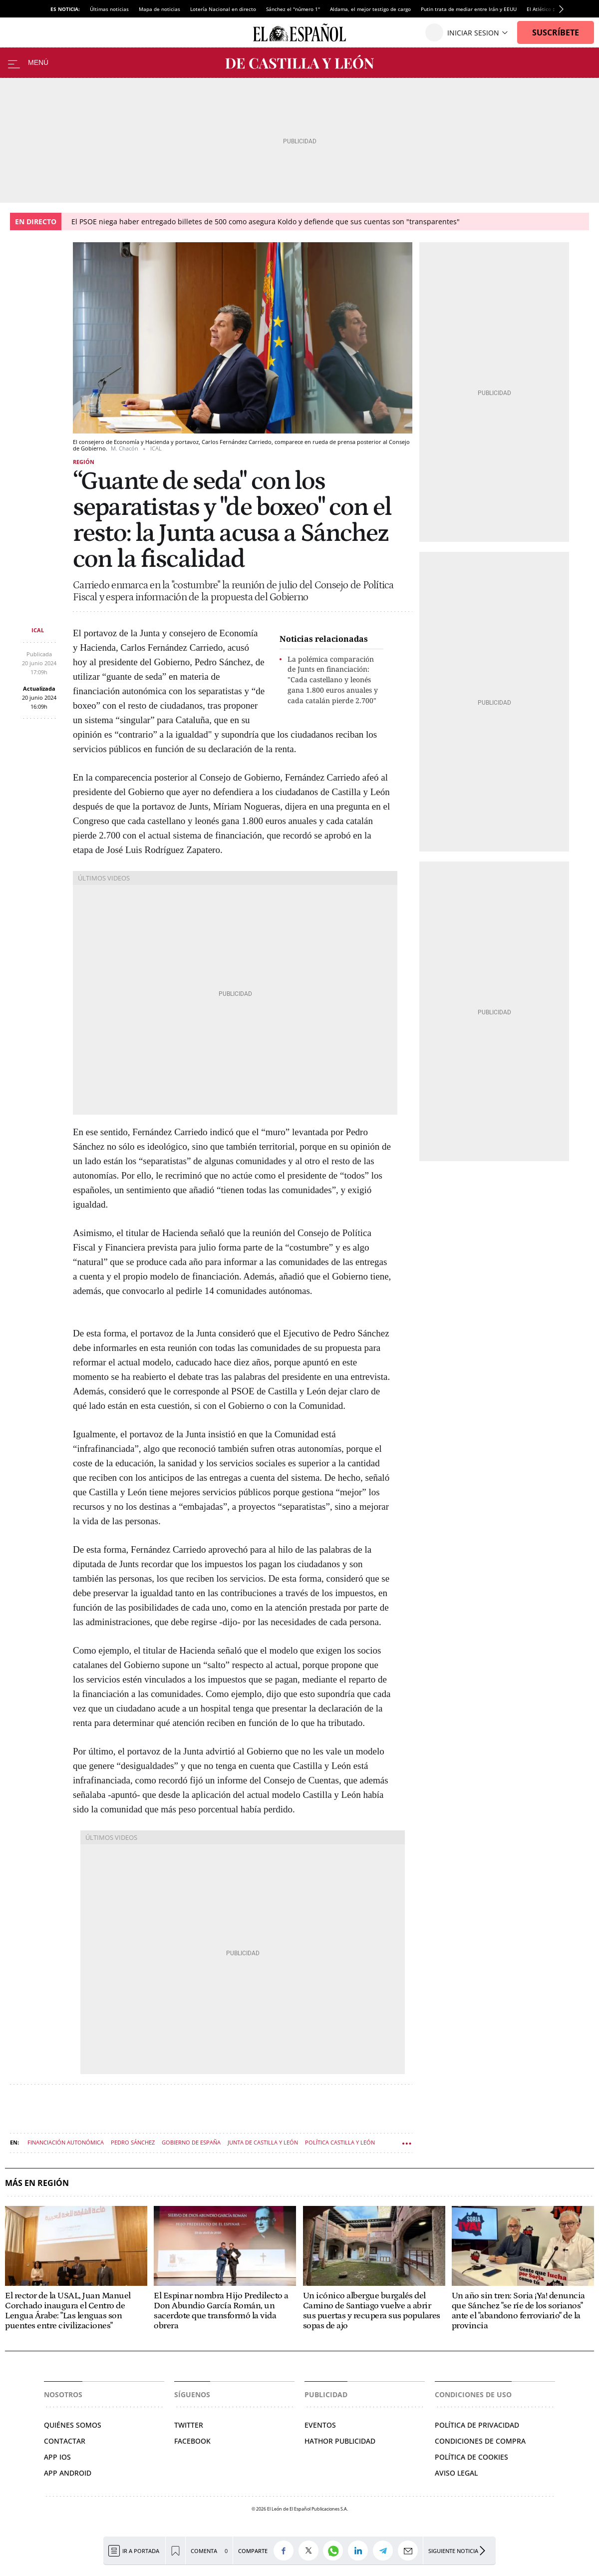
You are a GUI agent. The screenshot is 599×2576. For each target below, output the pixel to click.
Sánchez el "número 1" (293, 9)
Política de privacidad (477, 2425)
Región (83, 461)
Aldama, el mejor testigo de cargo (370, 9)
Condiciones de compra (480, 2441)
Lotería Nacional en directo (223, 9)
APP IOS (57, 2457)
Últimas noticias (109, 9)
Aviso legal (456, 2473)
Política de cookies (471, 2457)
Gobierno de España (191, 2142)
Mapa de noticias (159, 9)
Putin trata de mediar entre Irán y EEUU (469, 9)
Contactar (64, 2441)
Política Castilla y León (340, 2142)
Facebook (192, 2441)
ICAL (37, 630)
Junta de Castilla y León (263, 2142)
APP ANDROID (67, 2473)
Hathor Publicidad (339, 2441)
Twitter (188, 2425)
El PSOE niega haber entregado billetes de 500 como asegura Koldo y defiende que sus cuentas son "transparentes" (265, 221)
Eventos (320, 2425)
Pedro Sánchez (133, 2142)
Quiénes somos (72, 2425)
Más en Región (37, 2183)
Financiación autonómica (65, 2142)
